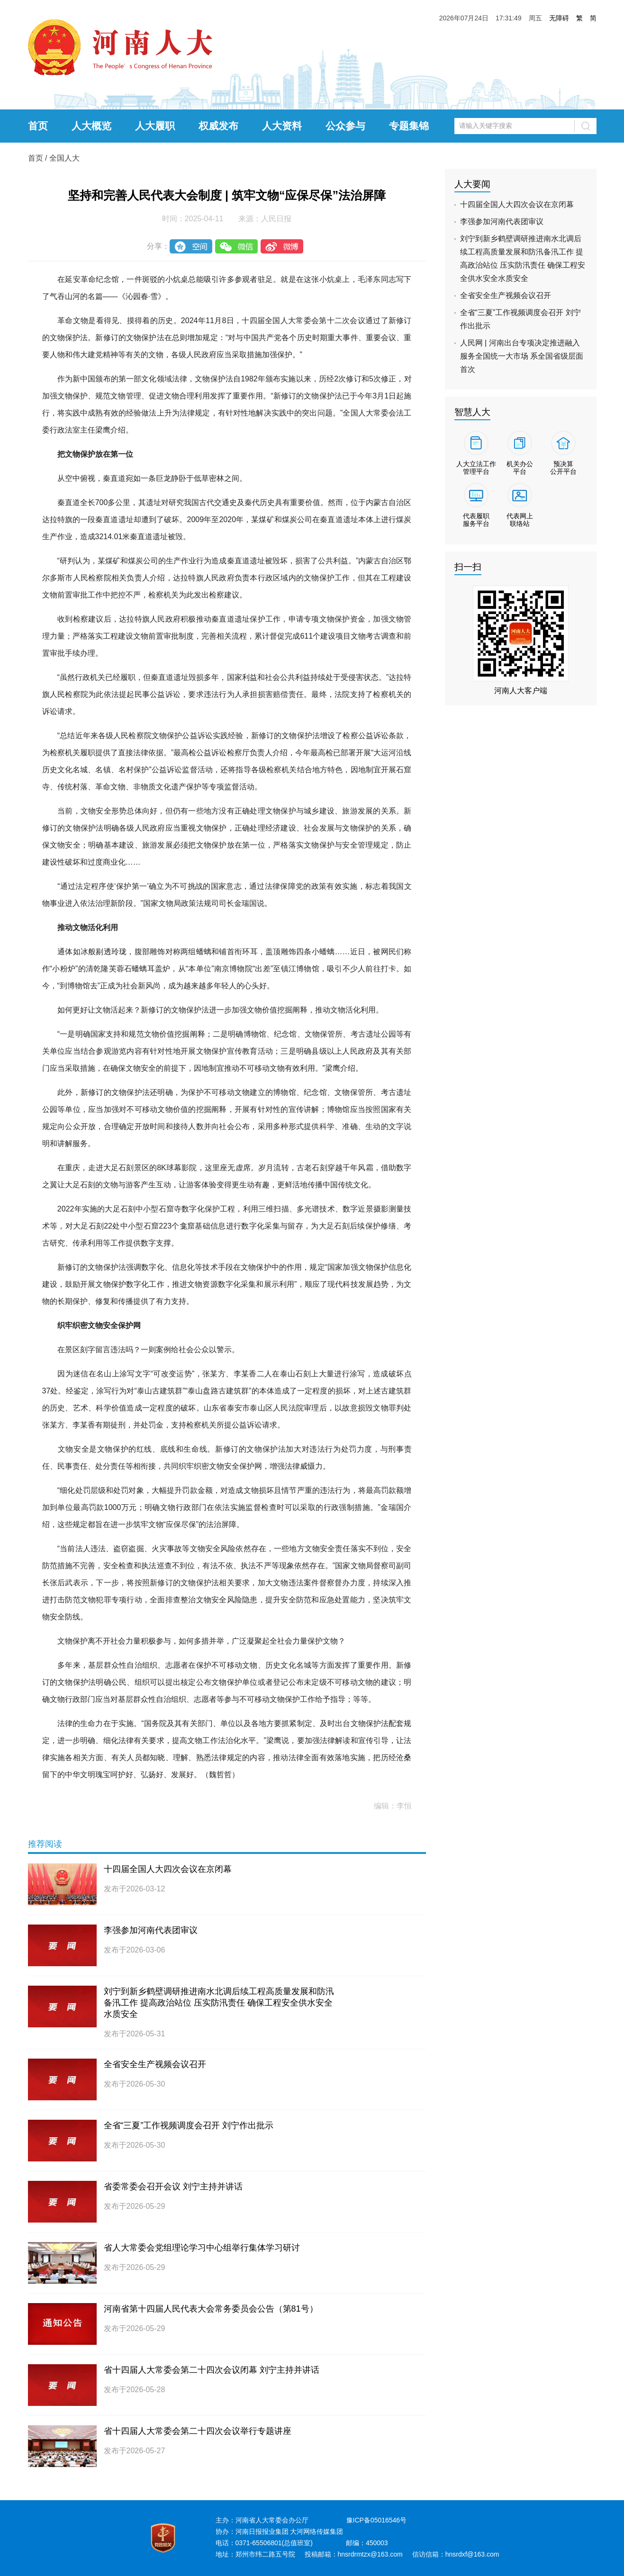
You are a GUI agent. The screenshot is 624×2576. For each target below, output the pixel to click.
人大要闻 (472, 184)
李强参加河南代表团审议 (151, 1930)
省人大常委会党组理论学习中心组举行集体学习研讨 (202, 2247)
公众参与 (345, 125)
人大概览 (91, 125)
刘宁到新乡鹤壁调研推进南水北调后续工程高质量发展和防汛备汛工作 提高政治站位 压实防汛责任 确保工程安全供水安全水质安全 (219, 2003)
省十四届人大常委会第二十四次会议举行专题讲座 (197, 2431)
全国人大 (64, 158)
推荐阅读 (45, 1844)
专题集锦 (409, 125)
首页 (38, 125)
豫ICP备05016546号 (376, 2520)
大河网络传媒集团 (316, 2531)
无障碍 (559, 18)
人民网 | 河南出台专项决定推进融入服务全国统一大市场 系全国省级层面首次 (521, 356)
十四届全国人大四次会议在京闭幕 (168, 1869)
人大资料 (282, 125)
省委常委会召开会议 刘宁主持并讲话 (173, 2186)
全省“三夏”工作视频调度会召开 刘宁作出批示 (189, 2125)
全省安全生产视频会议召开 (155, 2064)
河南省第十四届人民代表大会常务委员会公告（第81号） (211, 2309)
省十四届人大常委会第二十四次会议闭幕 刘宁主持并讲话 (211, 2370)
